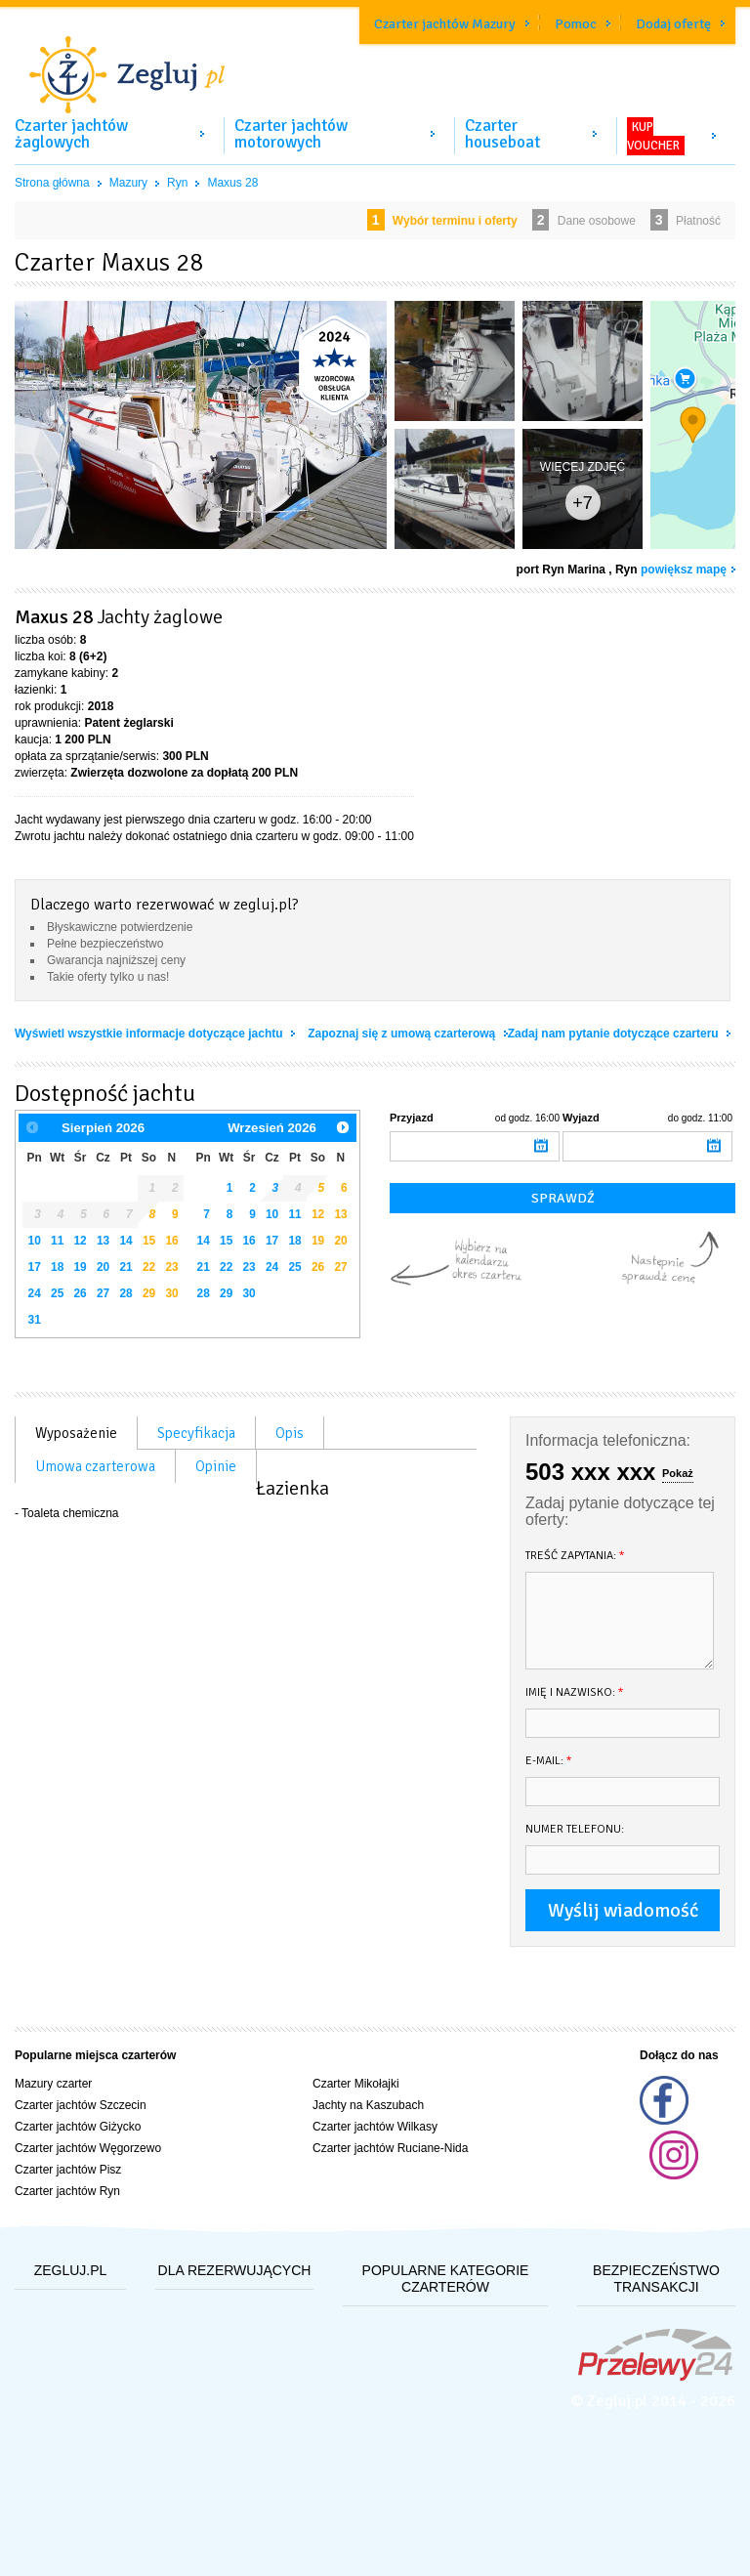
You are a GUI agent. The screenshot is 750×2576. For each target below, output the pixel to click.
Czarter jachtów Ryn (67, 2191)
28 (125, 1293)
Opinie (215, 1466)
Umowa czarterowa (95, 1466)
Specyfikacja (196, 1433)
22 (149, 1267)
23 (171, 1267)
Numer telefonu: (574, 1829)
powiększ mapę (684, 569)
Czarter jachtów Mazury (445, 24)
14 (125, 1240)
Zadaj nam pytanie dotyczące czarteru (615, 1033)
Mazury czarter (53, 2083)
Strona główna (52, 183)
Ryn (177, 183)
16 (171, 1240)
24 (34, 1293)
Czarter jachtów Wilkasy (375, 2126)
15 (149, 1240)
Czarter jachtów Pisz (68, 2169)
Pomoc (576, 24)
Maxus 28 (232, 183)
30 (171, 1293)
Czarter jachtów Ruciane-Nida (390, 2148)
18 (57, 1267)
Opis (289, 1433)
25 (57, 1293)
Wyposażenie (76, 1433)
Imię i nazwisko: (574, 1692)
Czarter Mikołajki (355, 2083)
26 (80, 1293)
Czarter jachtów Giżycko (78, 2126)
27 (103, 1293)
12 (80, 1240)
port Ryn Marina (561, 569)
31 (34, 1320)
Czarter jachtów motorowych (291, 133)
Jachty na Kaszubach (368, 2105)
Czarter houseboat (502, 133)
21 (125, 1267)
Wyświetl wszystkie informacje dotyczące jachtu (150, 1033)
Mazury (128, 183)
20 (103, 1267)
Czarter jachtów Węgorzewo (88, 2148)
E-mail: (548, 1760)
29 (149, 1293)
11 (57, 1240)
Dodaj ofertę (673, 24)
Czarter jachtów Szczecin (80, 2105)
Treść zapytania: (575, 1555)
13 (103, 1240)
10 (34, 1240)
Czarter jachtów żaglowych (71, 133)
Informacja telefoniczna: (607, 1440)
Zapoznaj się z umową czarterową (403, 1033)
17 (34, 1267)
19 (80, 1267)
